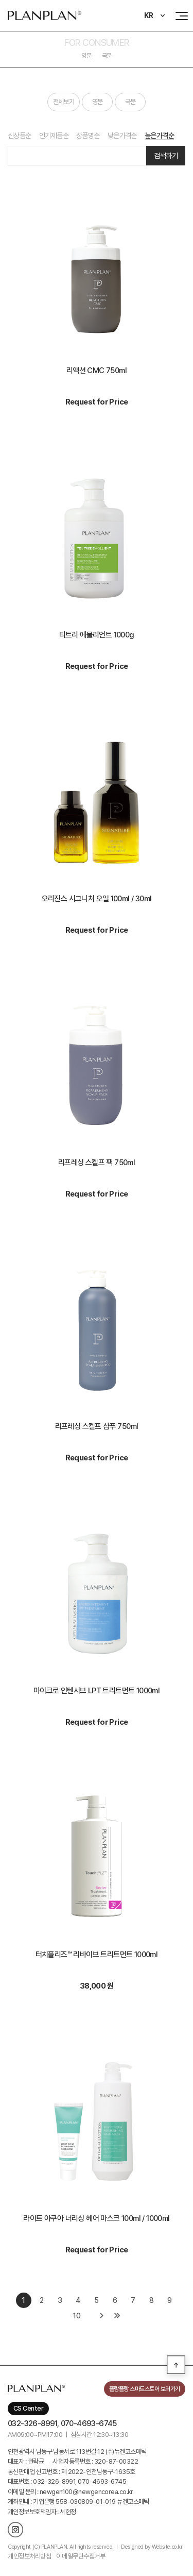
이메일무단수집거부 (80, 2556)
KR (148, 15)
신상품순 (19, 135)
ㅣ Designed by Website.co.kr (148, 2547)
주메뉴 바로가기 (0, 0)
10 (76, 2316)
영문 (86, 55)
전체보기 (64, 102)
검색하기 (166, 155)
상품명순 (88, 135)
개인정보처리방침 (29, 2556)
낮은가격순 (122, 135)
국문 (107, 55)
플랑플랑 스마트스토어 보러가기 (144, 2389)
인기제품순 (53, 135)
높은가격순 (159, 135)
